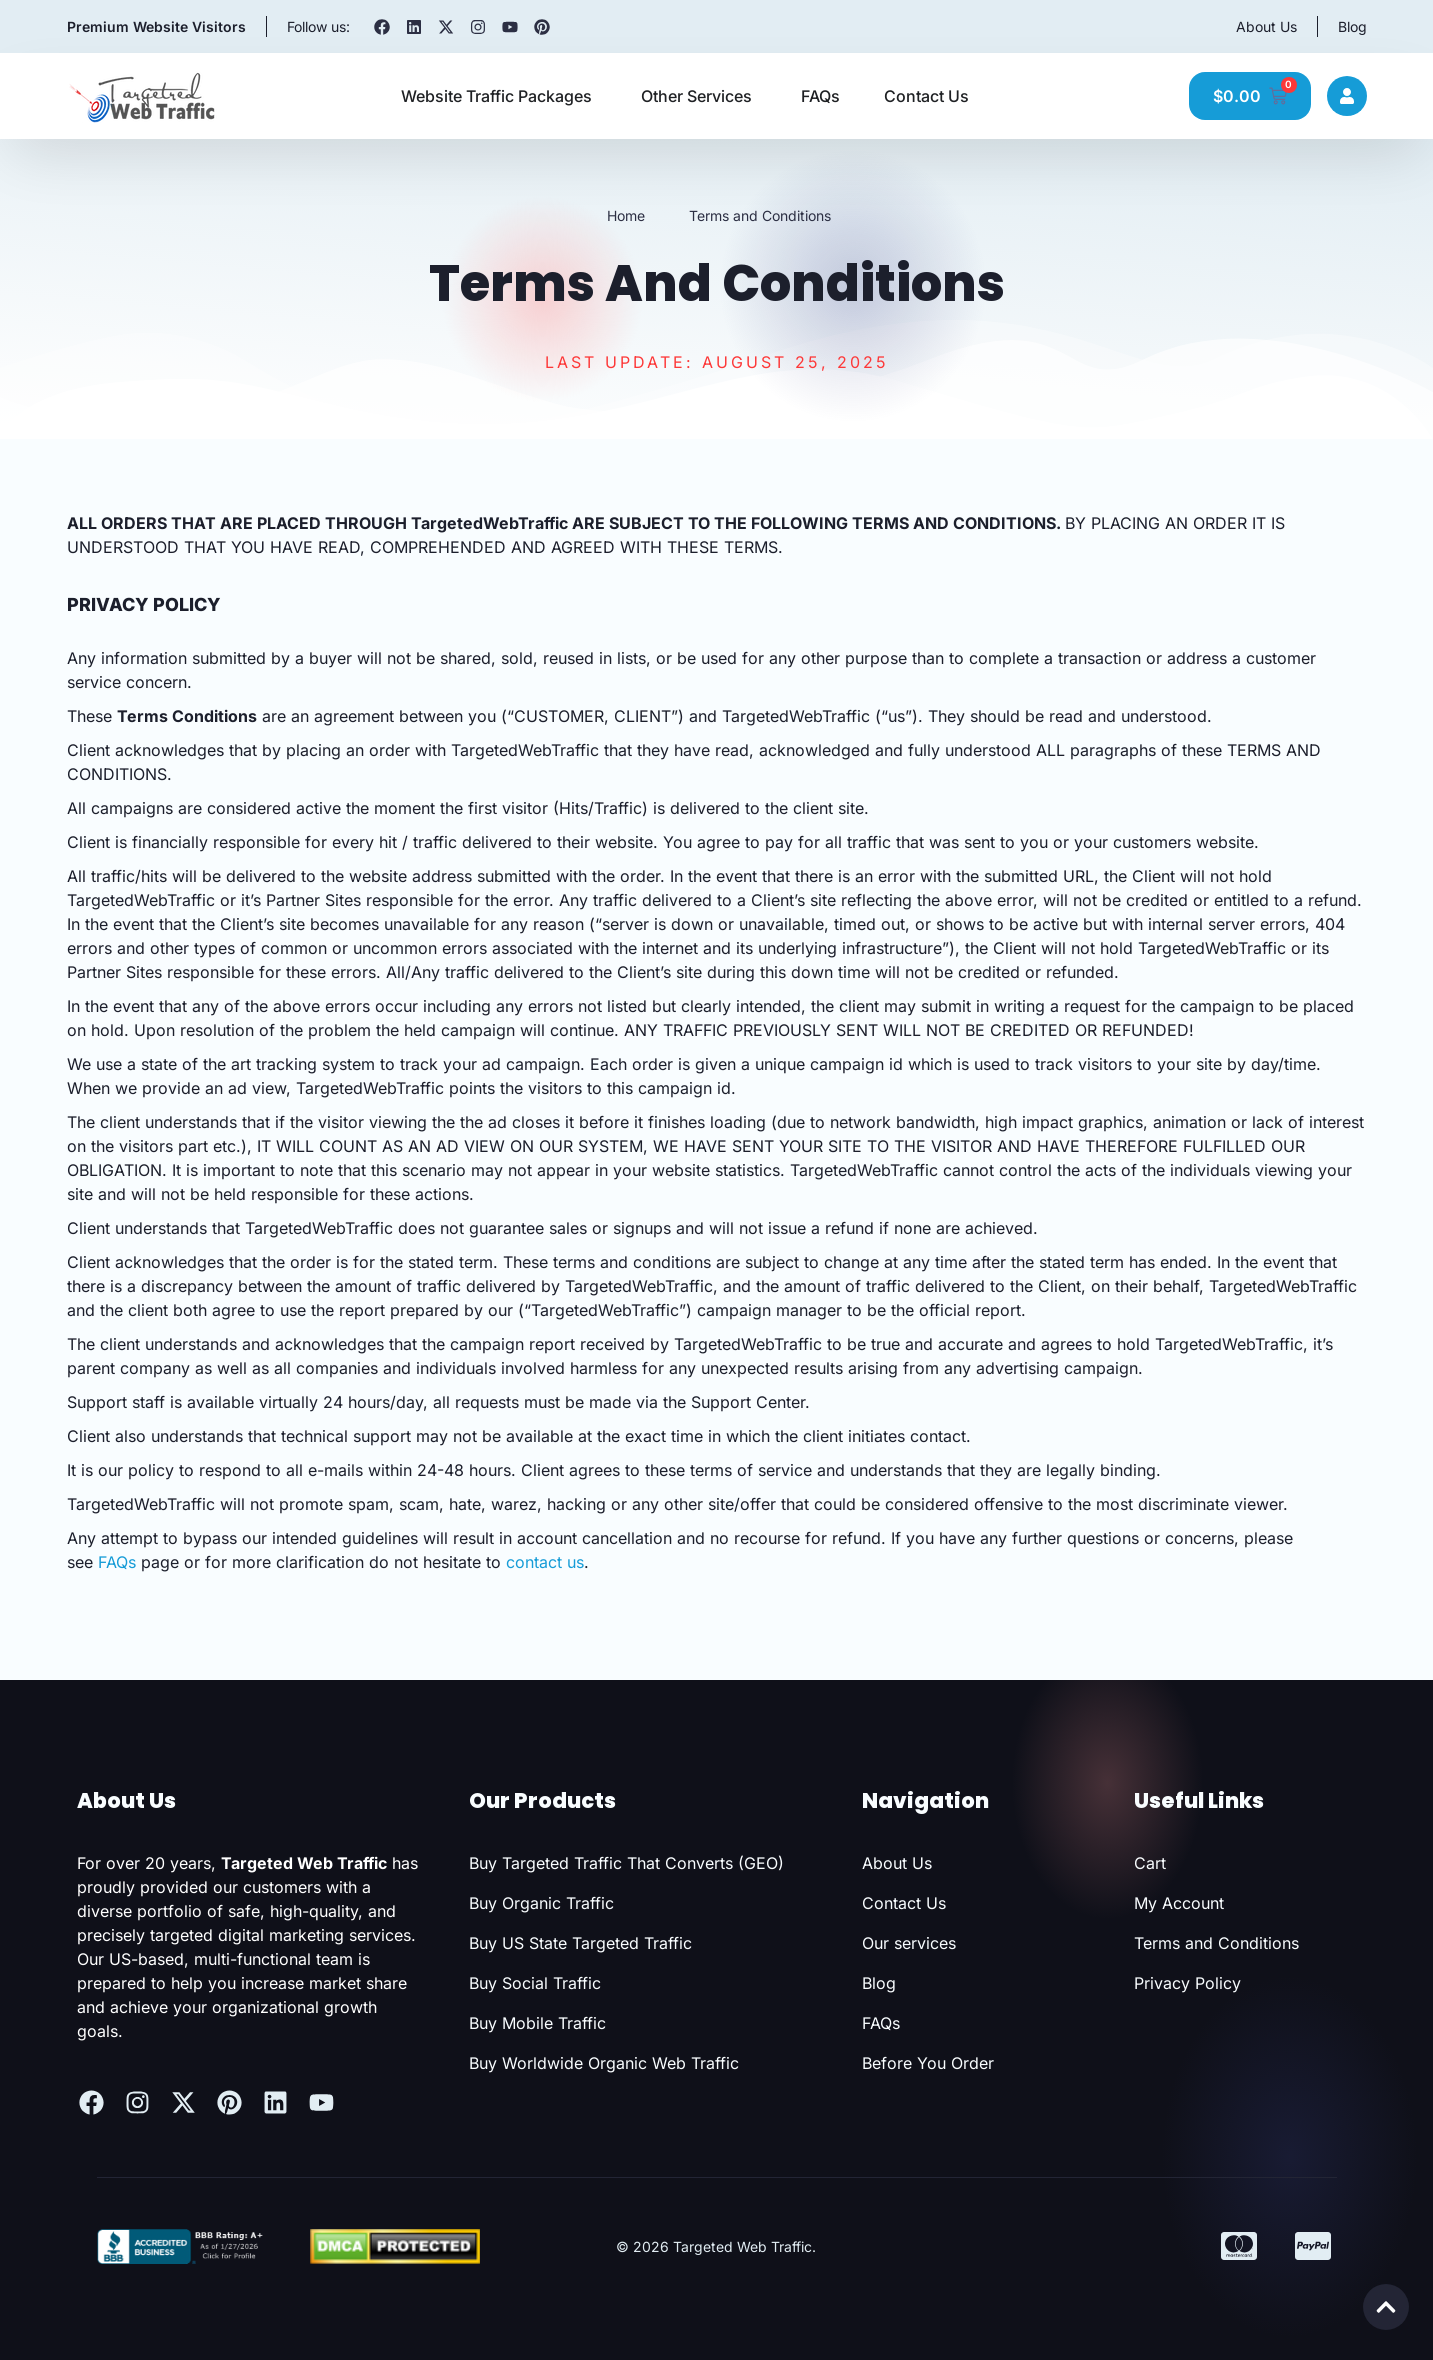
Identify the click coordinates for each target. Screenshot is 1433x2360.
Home (626, 215)
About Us (1266, 26)
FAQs (117, 1562)
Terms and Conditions (760, 215)
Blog (1352, 26)
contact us (545, 1562)
